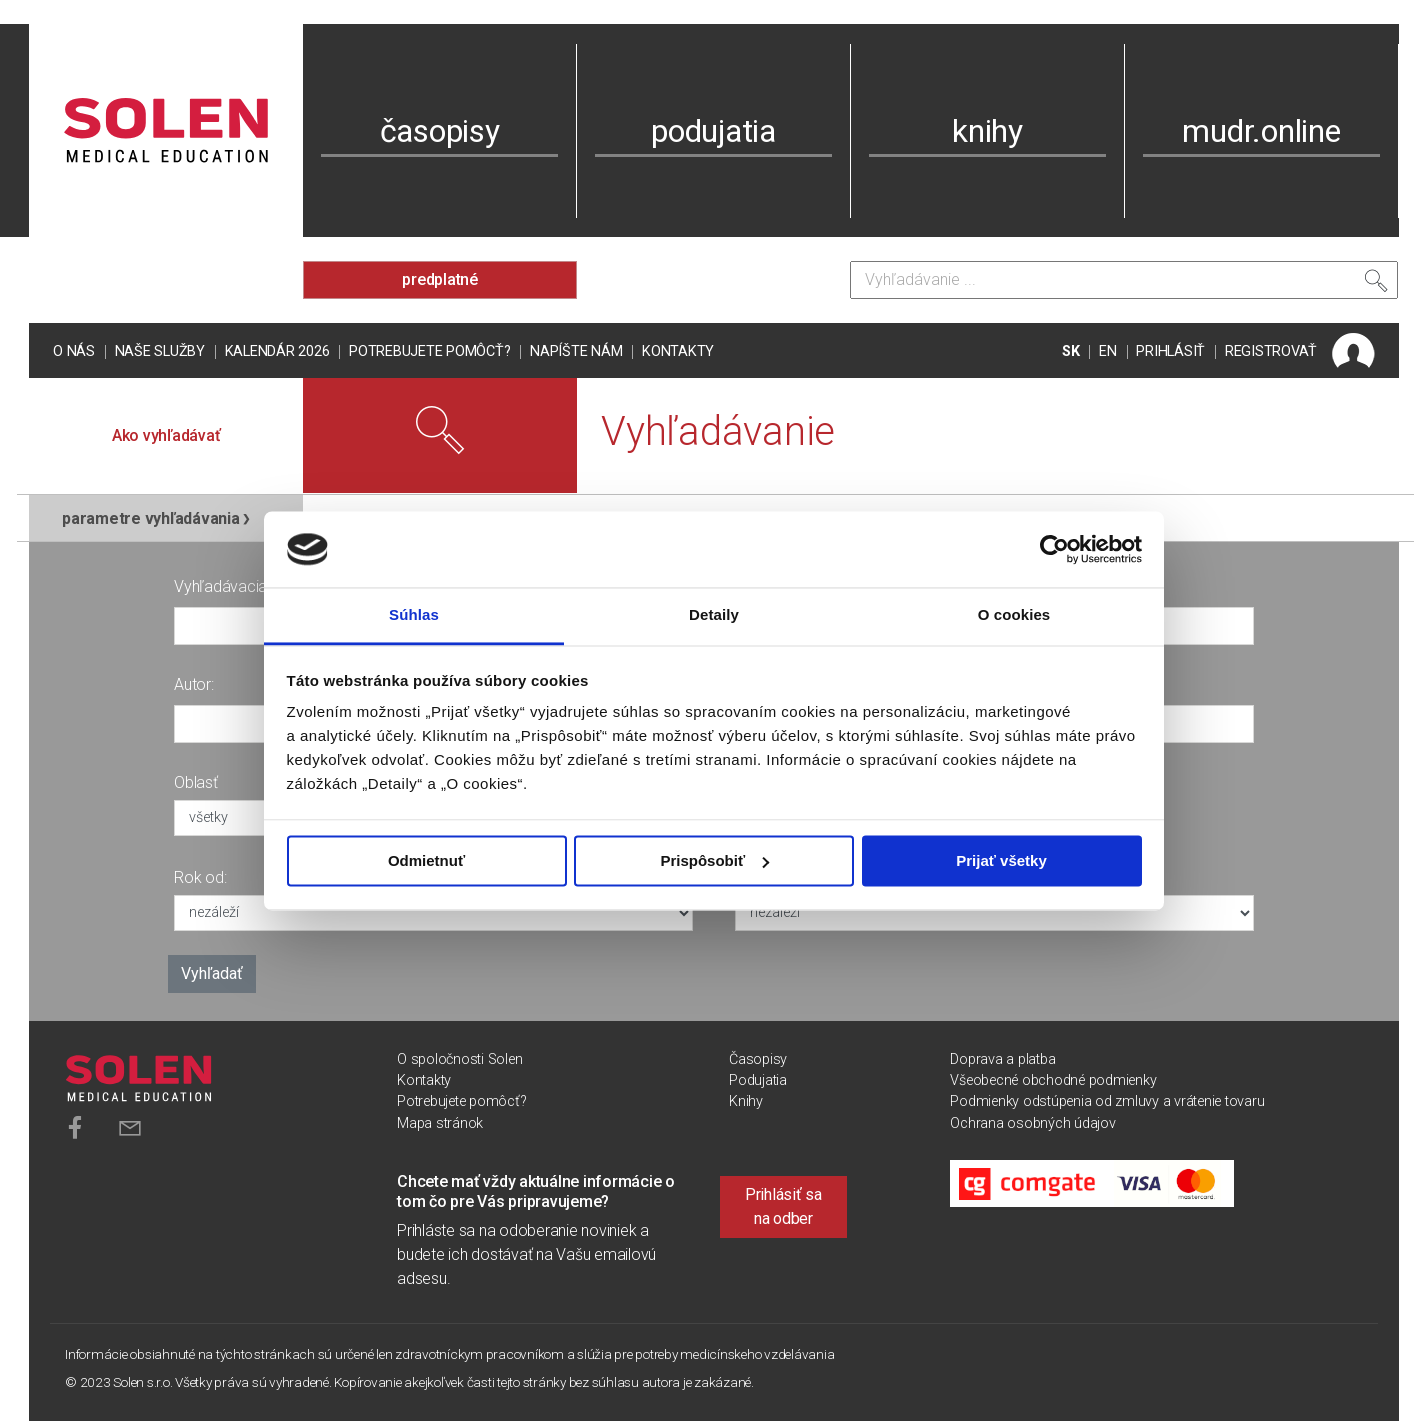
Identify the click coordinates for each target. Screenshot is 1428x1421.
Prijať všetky (1001, 860)
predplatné (440, 279)
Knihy (746, 1101)
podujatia (713, 131)
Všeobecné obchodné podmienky (1053, 1080)
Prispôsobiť (714, 860)
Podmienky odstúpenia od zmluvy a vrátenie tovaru (1107, 1101)
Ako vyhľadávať (166, 435)
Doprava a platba (1002, 1059)
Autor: (194, 684)
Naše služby (160, 351)
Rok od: (200, 877)
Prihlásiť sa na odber (783, 1206)
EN (1108, 351)
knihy (987, 131)
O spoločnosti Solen (459, 1059)
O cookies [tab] (1014, 615)
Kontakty (678, 351)
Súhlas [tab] (414, 615)
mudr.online (1261, 131)
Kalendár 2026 (277, 351)
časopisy (440, 131)
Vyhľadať (212, 973)
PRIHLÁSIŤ (1170, 351)
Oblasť (196, 782)
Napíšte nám (576, 351)
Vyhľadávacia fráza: (241, 586)
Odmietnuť (426, 860)
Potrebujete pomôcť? (429, 351)
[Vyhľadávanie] (1124, 280)
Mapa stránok (440, 1123)
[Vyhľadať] (1376, 285)
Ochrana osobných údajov (1032, 1123)
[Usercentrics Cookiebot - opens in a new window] (1054, 549)
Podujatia (758, 1080)
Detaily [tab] (714, 615)
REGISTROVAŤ (1271, 351)
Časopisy (758, 1059)
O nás (74, 351)
